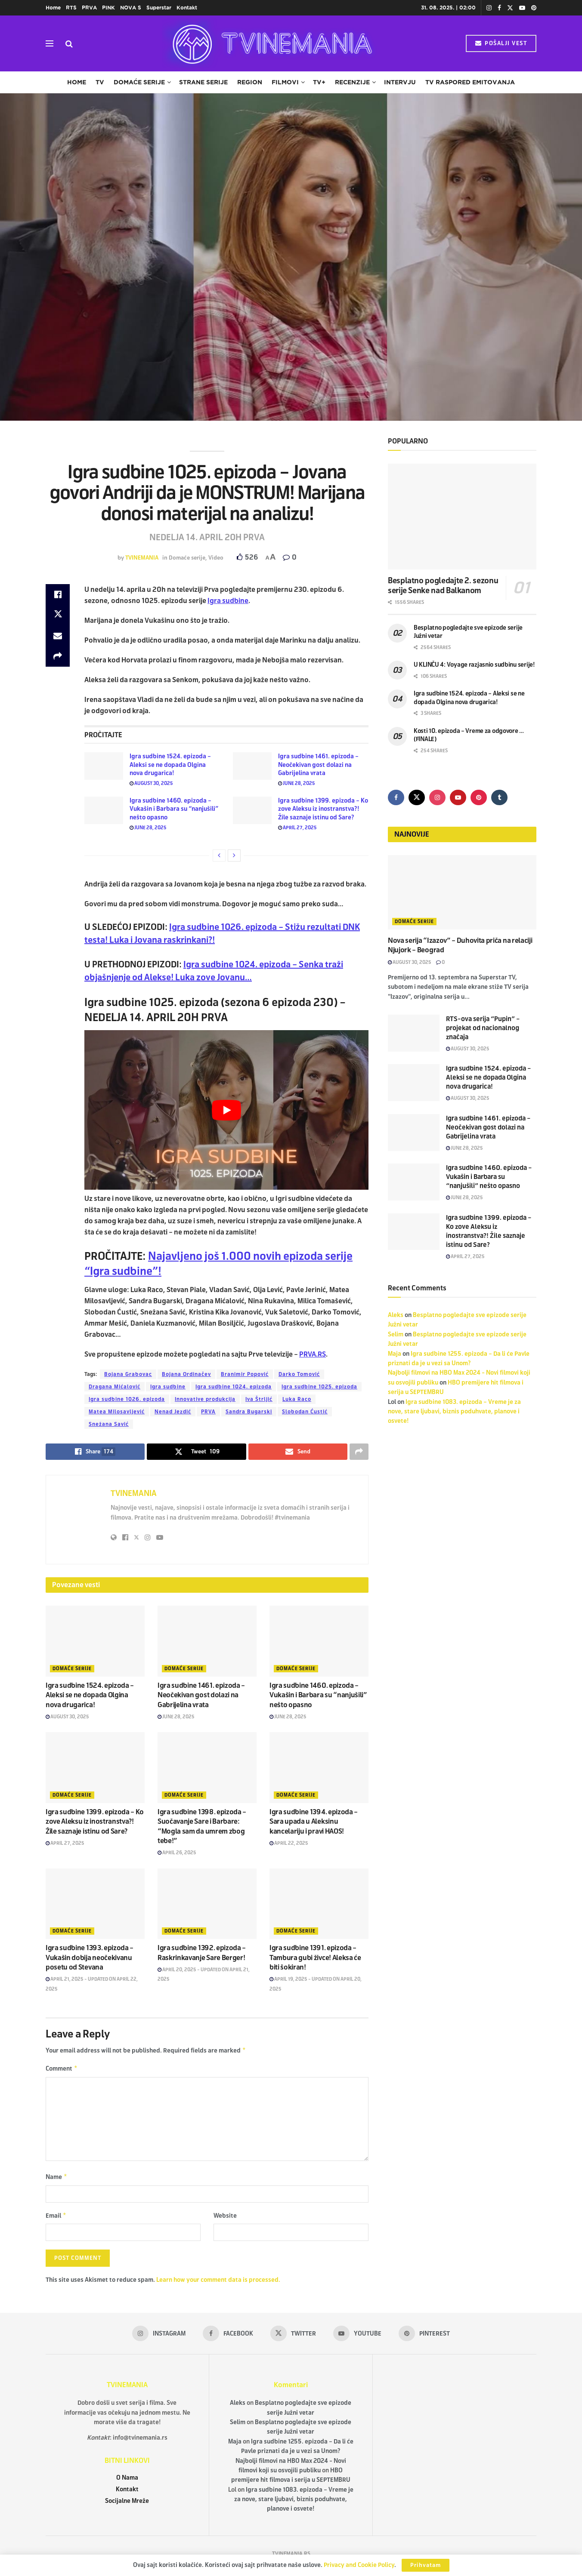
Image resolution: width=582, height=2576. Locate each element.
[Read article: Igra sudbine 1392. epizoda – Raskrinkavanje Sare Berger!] (207, 1903)
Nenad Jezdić (173, 1412)
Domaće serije (139, 82)
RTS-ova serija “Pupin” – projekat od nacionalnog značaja (483, 1028)
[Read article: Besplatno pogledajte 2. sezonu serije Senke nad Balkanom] (462, 517)
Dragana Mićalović (114, 1387)
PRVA (89, 7)
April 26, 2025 (177, 1853)
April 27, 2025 (297, 828)
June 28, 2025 (296, 783)
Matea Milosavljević (117, 1412)
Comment (62, 2069)
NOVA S (130, 7)
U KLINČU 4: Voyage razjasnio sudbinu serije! (474, 664)
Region (249, 82)
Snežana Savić (109, 1424)
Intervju (400, 82)
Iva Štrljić (258, 1399)
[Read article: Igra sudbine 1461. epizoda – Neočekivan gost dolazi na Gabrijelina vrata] (252, 766)
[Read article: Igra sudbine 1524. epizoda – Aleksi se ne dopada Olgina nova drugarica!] (103, 766)
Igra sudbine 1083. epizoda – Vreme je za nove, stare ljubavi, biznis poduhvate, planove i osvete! (454, 1411)
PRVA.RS (312, 1354)
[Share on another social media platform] (58, 656)
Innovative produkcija (205, 1399)
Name (57, 2179)
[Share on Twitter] (58, 615)
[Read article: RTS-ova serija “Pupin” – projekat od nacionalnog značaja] (414, 1033)
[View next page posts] (234, 855)
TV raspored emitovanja (470, 82)
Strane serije (203, 82)
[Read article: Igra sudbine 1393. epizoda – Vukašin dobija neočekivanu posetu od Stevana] (95, 1903)
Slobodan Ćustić (305, 1412)
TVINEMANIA (141, 557)
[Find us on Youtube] (458, 797)
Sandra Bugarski (249, 1412)
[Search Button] (69, 43)
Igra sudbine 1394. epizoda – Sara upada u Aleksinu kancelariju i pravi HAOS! (313, 1821)
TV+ (319, 82)
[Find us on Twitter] (417, 797)
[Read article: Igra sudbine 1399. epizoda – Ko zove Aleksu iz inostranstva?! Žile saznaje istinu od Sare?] (252, 810)
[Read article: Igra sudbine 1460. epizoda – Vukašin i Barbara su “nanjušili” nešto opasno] (103, 810)
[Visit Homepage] (269, 43)
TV (100, 82)
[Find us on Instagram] (437, 797)
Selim (395, 1334)
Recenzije (352, 82)
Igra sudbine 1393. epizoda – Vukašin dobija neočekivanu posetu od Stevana (89, 1957)
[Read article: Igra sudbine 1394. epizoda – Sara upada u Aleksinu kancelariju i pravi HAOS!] (318, 1767)
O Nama (127, 2481)
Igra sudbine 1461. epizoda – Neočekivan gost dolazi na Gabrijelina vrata (318, 765)
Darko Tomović (299, 1374)
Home (53, 7)
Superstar (158, 7)
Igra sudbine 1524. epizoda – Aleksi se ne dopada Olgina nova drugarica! (170, 765)
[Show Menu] (49, 43)
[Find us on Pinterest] (479, 797)
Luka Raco (296, 1399)
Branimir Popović (245, 1374)
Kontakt (186, 7)
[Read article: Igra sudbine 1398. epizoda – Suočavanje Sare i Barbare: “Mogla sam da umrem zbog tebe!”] (207, 1767)
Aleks (395, 1315)
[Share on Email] (58, 635)
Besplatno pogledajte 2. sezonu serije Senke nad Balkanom (443, 585)
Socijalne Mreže (127, 2504)
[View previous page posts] (219, 855)
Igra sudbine (168, 1387)
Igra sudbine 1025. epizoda (319, 1387)
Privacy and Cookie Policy (359, 2565)
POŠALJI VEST (501, 43)
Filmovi (285, 82)
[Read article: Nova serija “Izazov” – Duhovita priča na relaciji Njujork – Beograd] (462, 892)
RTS (71, 7)
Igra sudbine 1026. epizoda (127, 1399)
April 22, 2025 (288, 1843)
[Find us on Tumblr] (499, 797)
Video (215, 557)
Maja (394, 1353)
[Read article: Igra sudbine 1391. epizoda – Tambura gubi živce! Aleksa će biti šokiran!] (318, 1903)
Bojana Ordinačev (186, 1374)
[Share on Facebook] (58, 594)
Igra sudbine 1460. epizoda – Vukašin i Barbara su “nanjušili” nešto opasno (174, 809)
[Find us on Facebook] (396, 797)
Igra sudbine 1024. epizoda (233, 1387)
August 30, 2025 (151, 783)
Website (225, 2218)
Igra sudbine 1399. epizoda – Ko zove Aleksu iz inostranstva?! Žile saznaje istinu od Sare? (323, 809)
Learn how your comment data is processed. (218, 2283)
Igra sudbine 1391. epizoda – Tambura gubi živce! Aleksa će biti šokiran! (315, 1957)
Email (56, 2218)
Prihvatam (425, 2565)
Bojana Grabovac (128, 1374)
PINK (108, 7)
